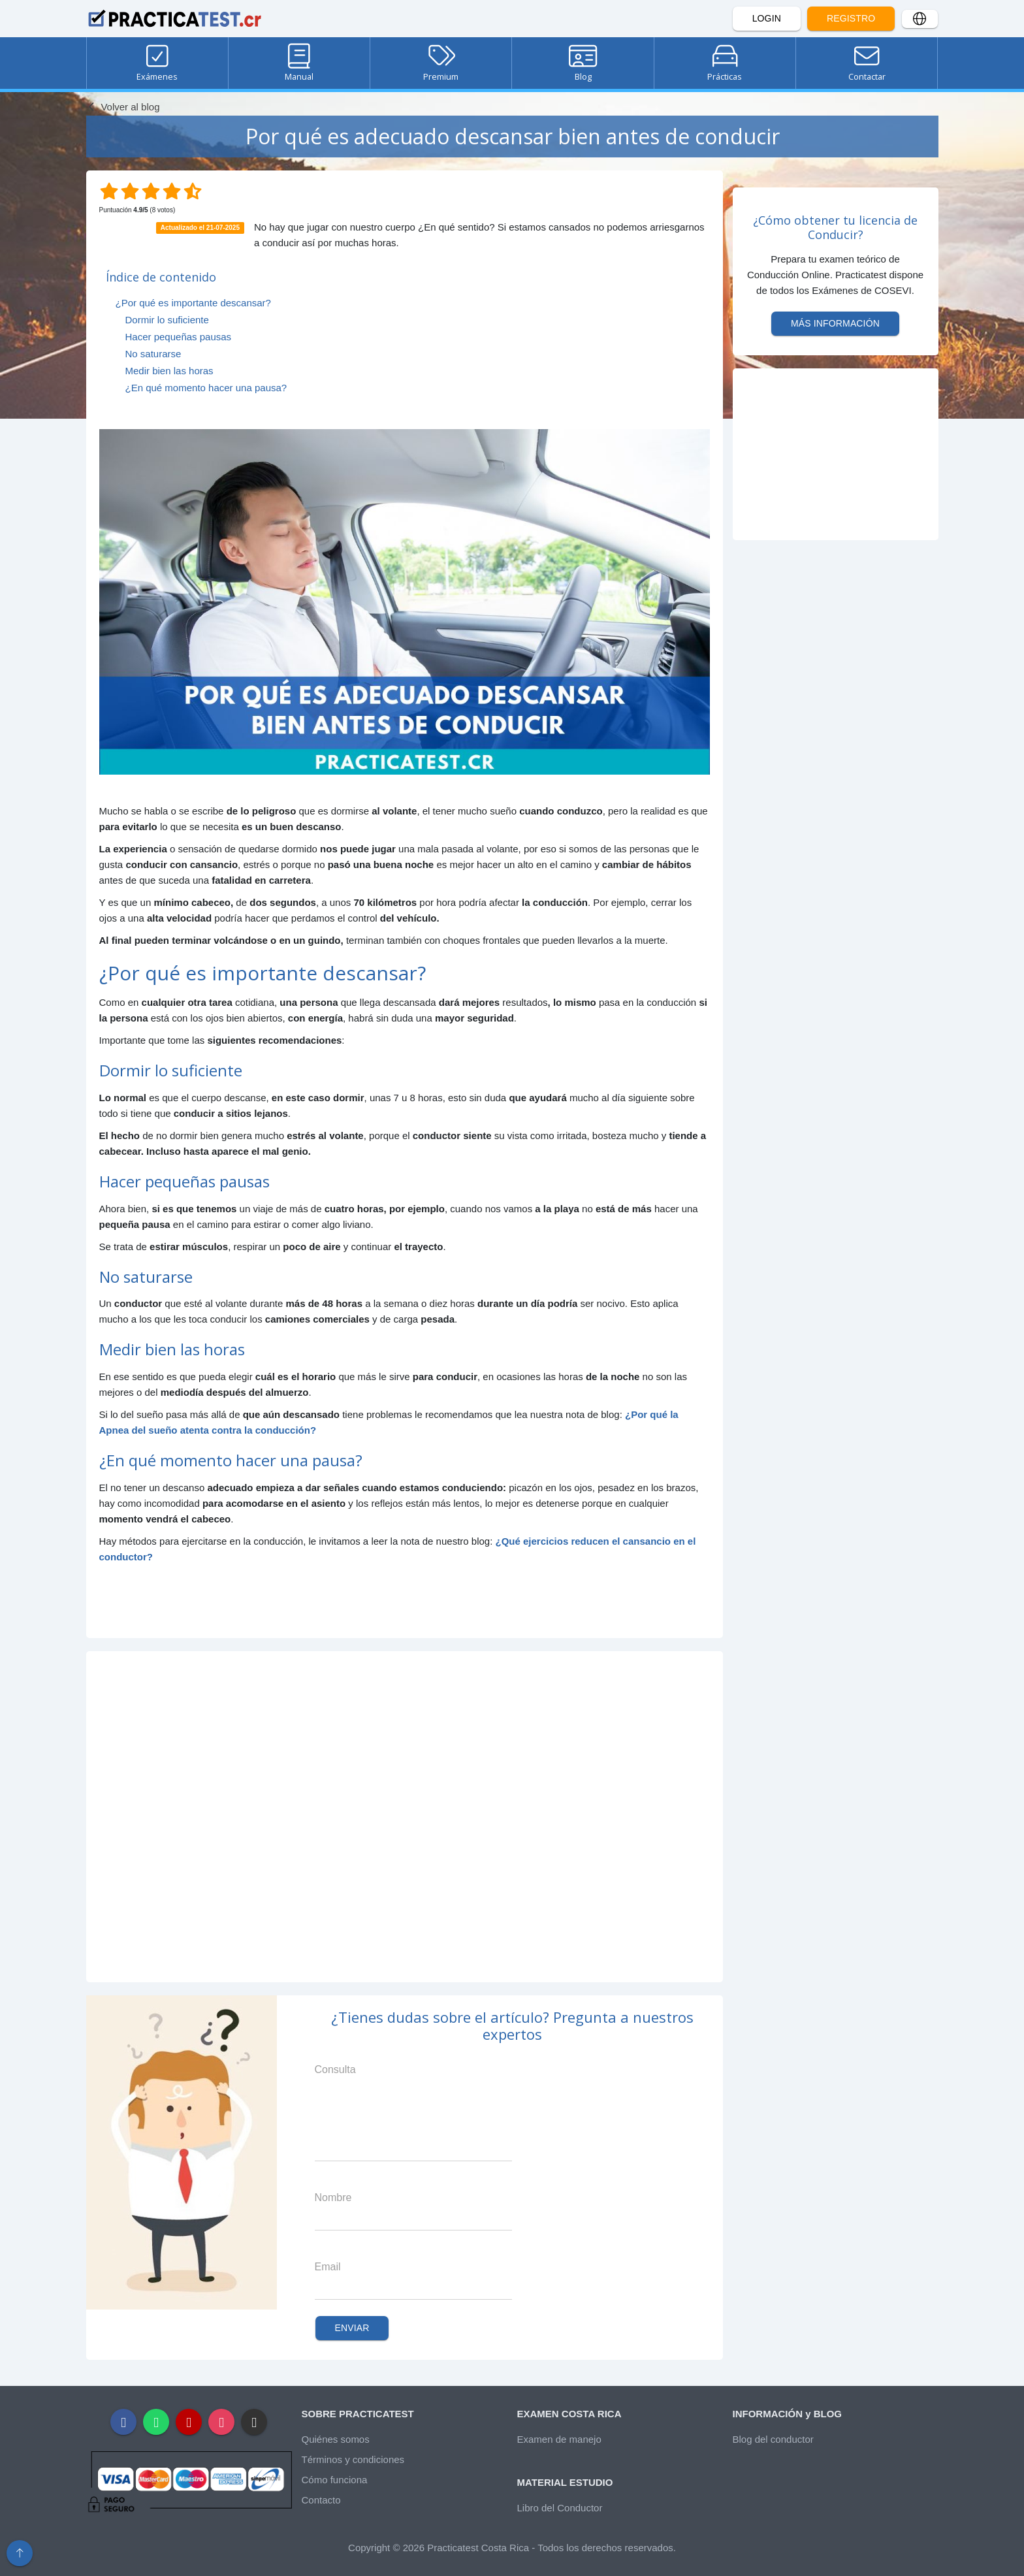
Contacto (321, 2499)
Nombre (333, 2197)
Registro (851, 18)
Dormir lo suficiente (167, 319)
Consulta (335, 2069)
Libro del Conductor (560, 2507)
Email (328, 2266)
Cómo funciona (335, 2479)
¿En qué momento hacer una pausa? (206, 387)
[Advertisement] (404, 1816)
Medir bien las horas (169, 370)
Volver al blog (123, 106)
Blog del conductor (773, 2439)
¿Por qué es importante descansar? (193, 302)
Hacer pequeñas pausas (178, 336)
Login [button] (766, 18)
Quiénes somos (336, 2439)
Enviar (352, 2328)
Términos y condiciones (353, 2459)
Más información (835, 323)
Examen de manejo (559, 2439)
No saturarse (153, 353)
